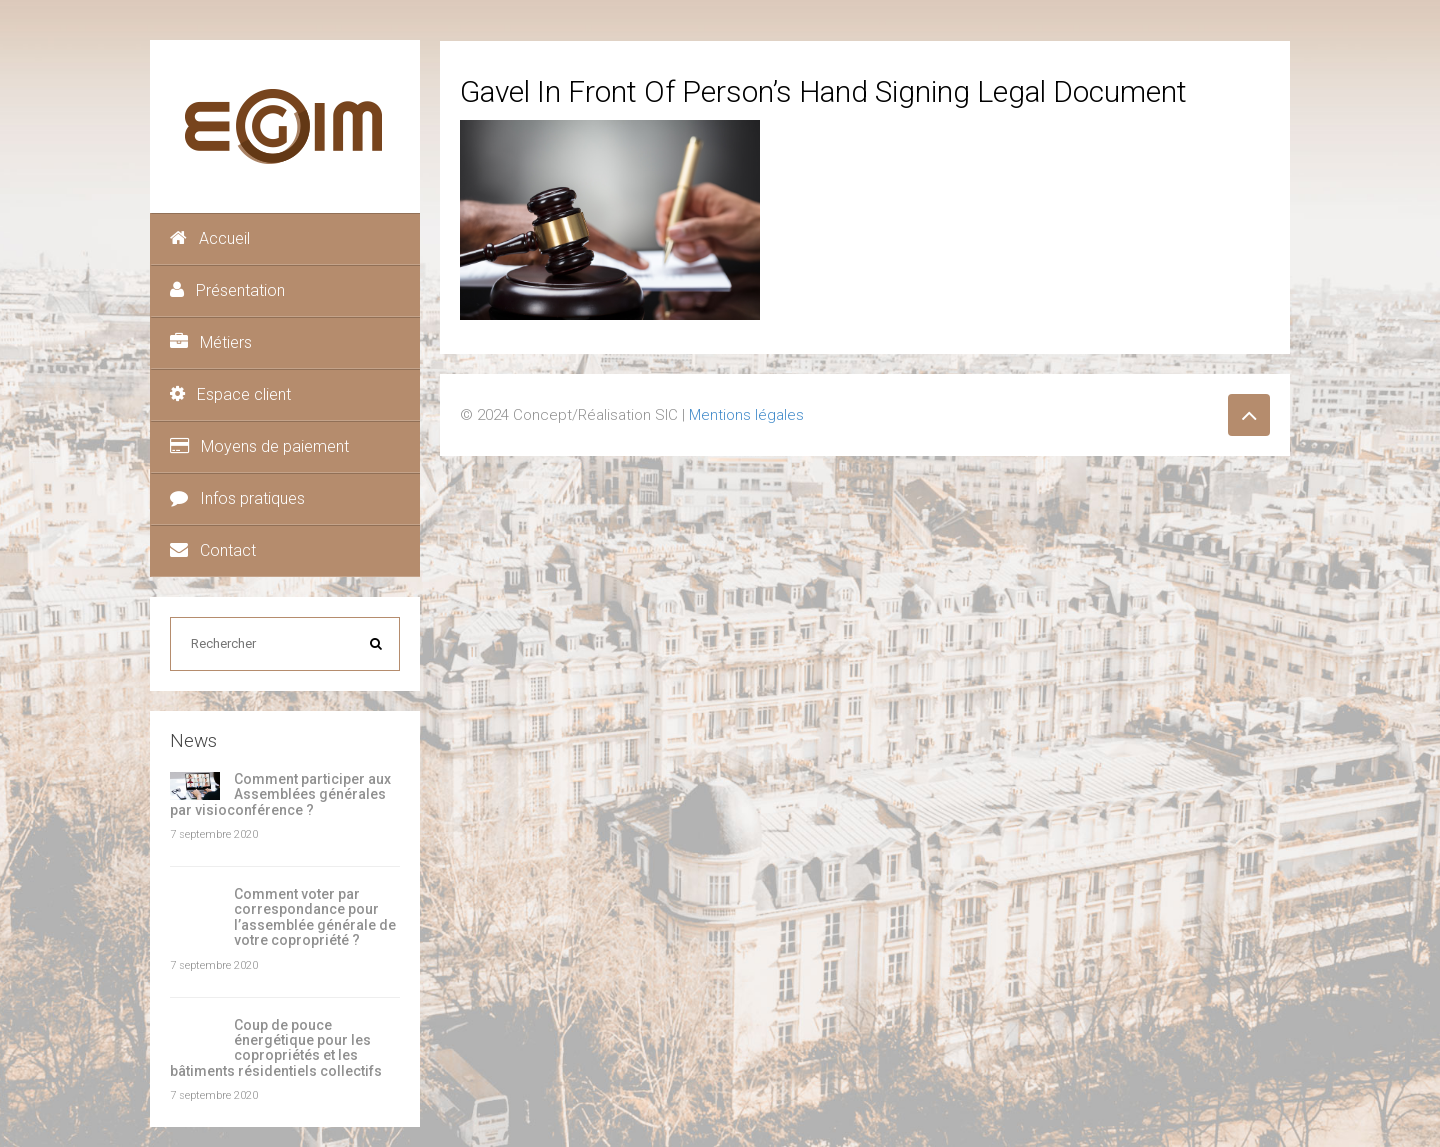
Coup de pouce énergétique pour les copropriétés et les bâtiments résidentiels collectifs (276, 1048)
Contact (213, 550)
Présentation (227, 290)
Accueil (210, 238)
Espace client (230, 394)
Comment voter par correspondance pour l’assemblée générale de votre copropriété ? (315, 917)
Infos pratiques (237, 498)
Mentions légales (746, 415)
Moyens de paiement (259, 446)
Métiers (211, 342)
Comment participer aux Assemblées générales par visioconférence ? (280, 794)
